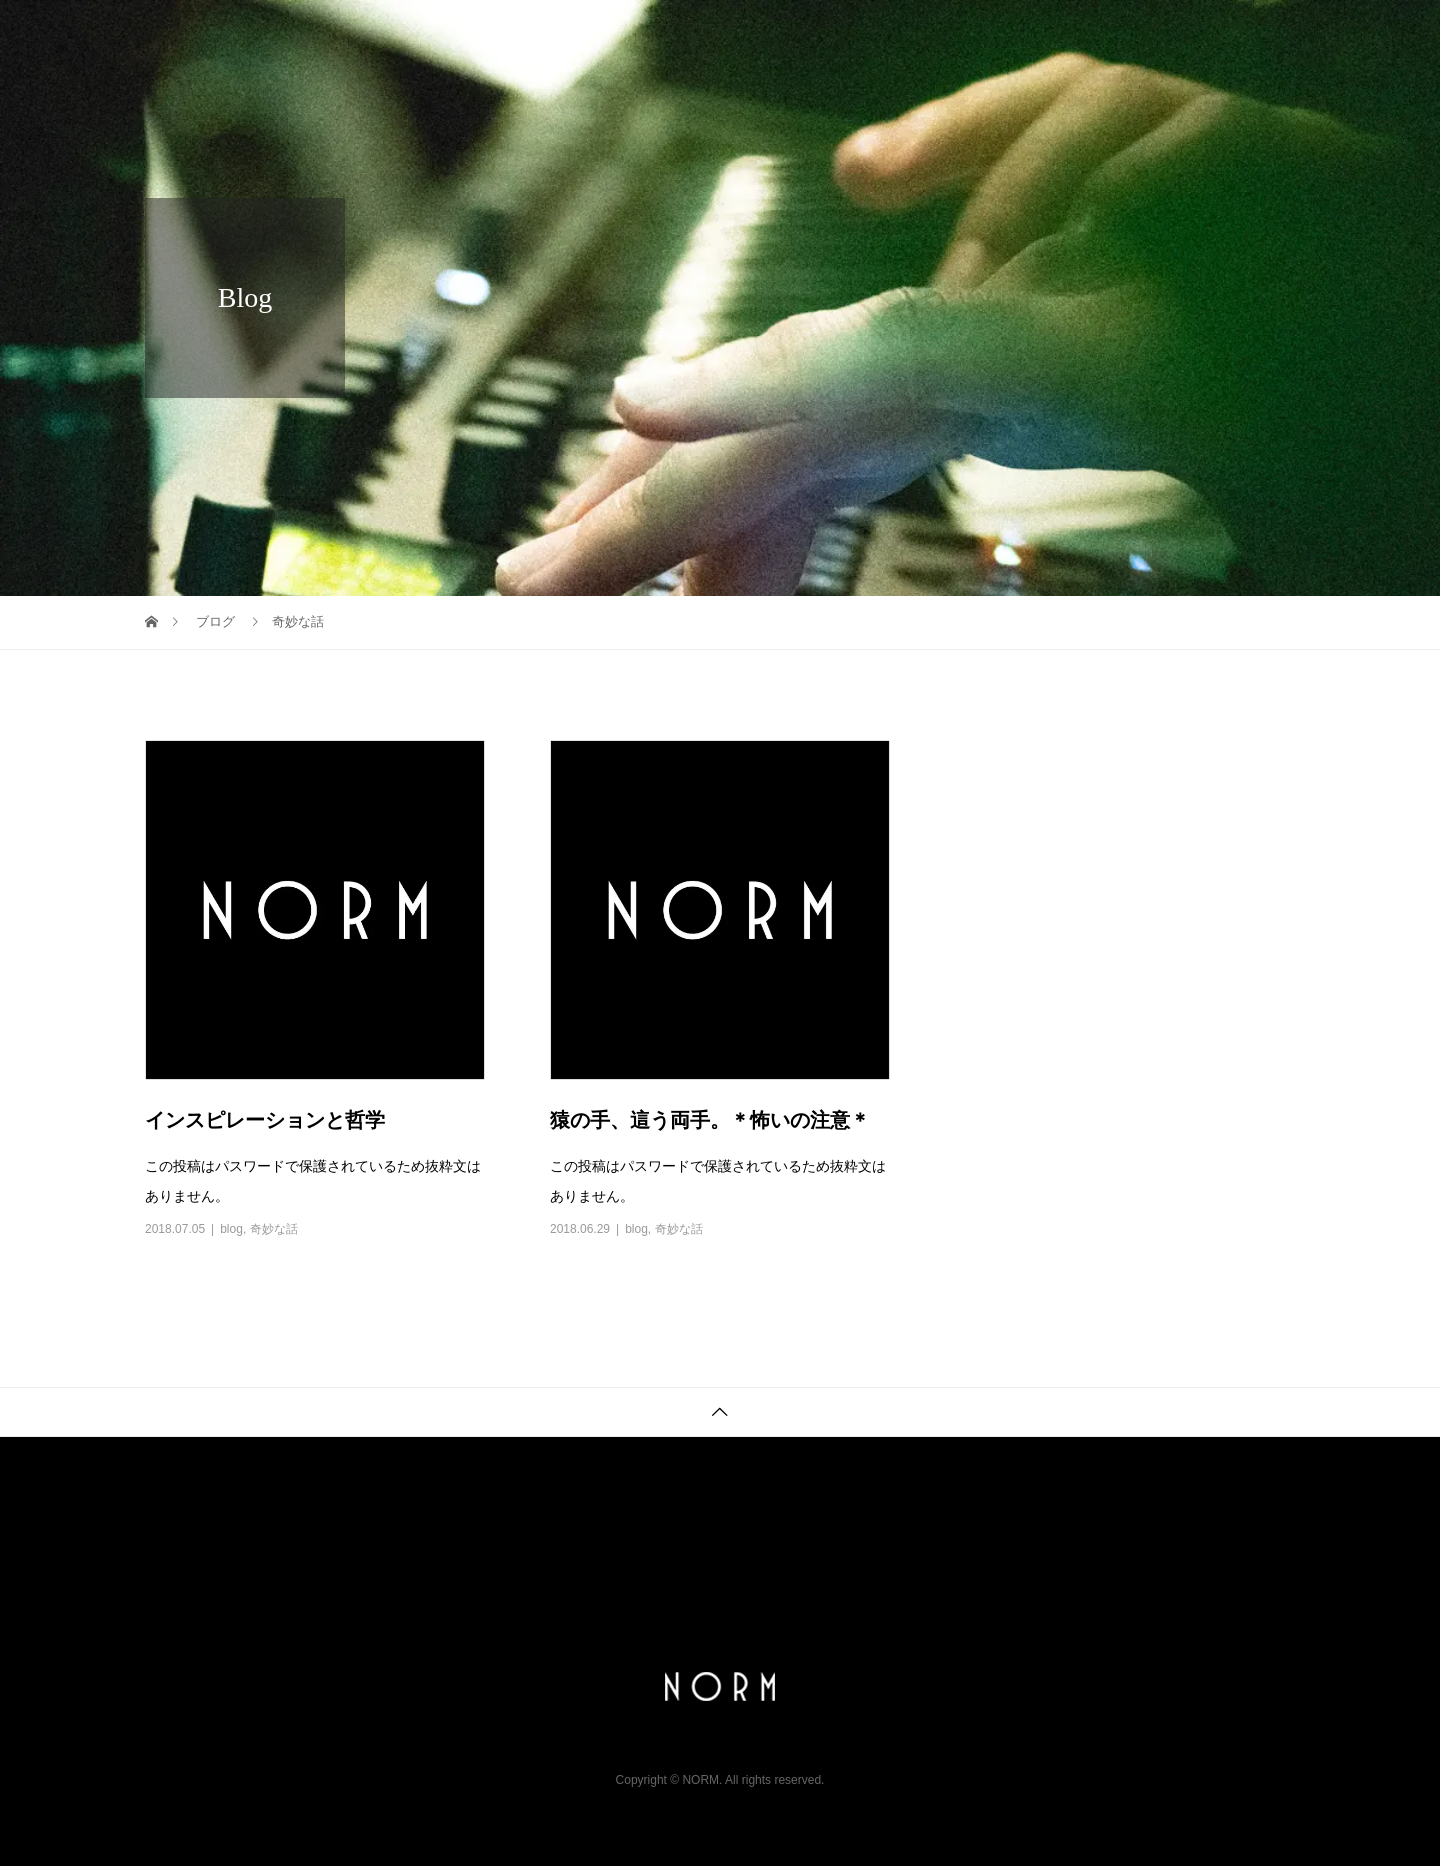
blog (231, 1229)
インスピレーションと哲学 (265, 1120)
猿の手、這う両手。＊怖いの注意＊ (710, 1120)
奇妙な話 (274, 1229)
